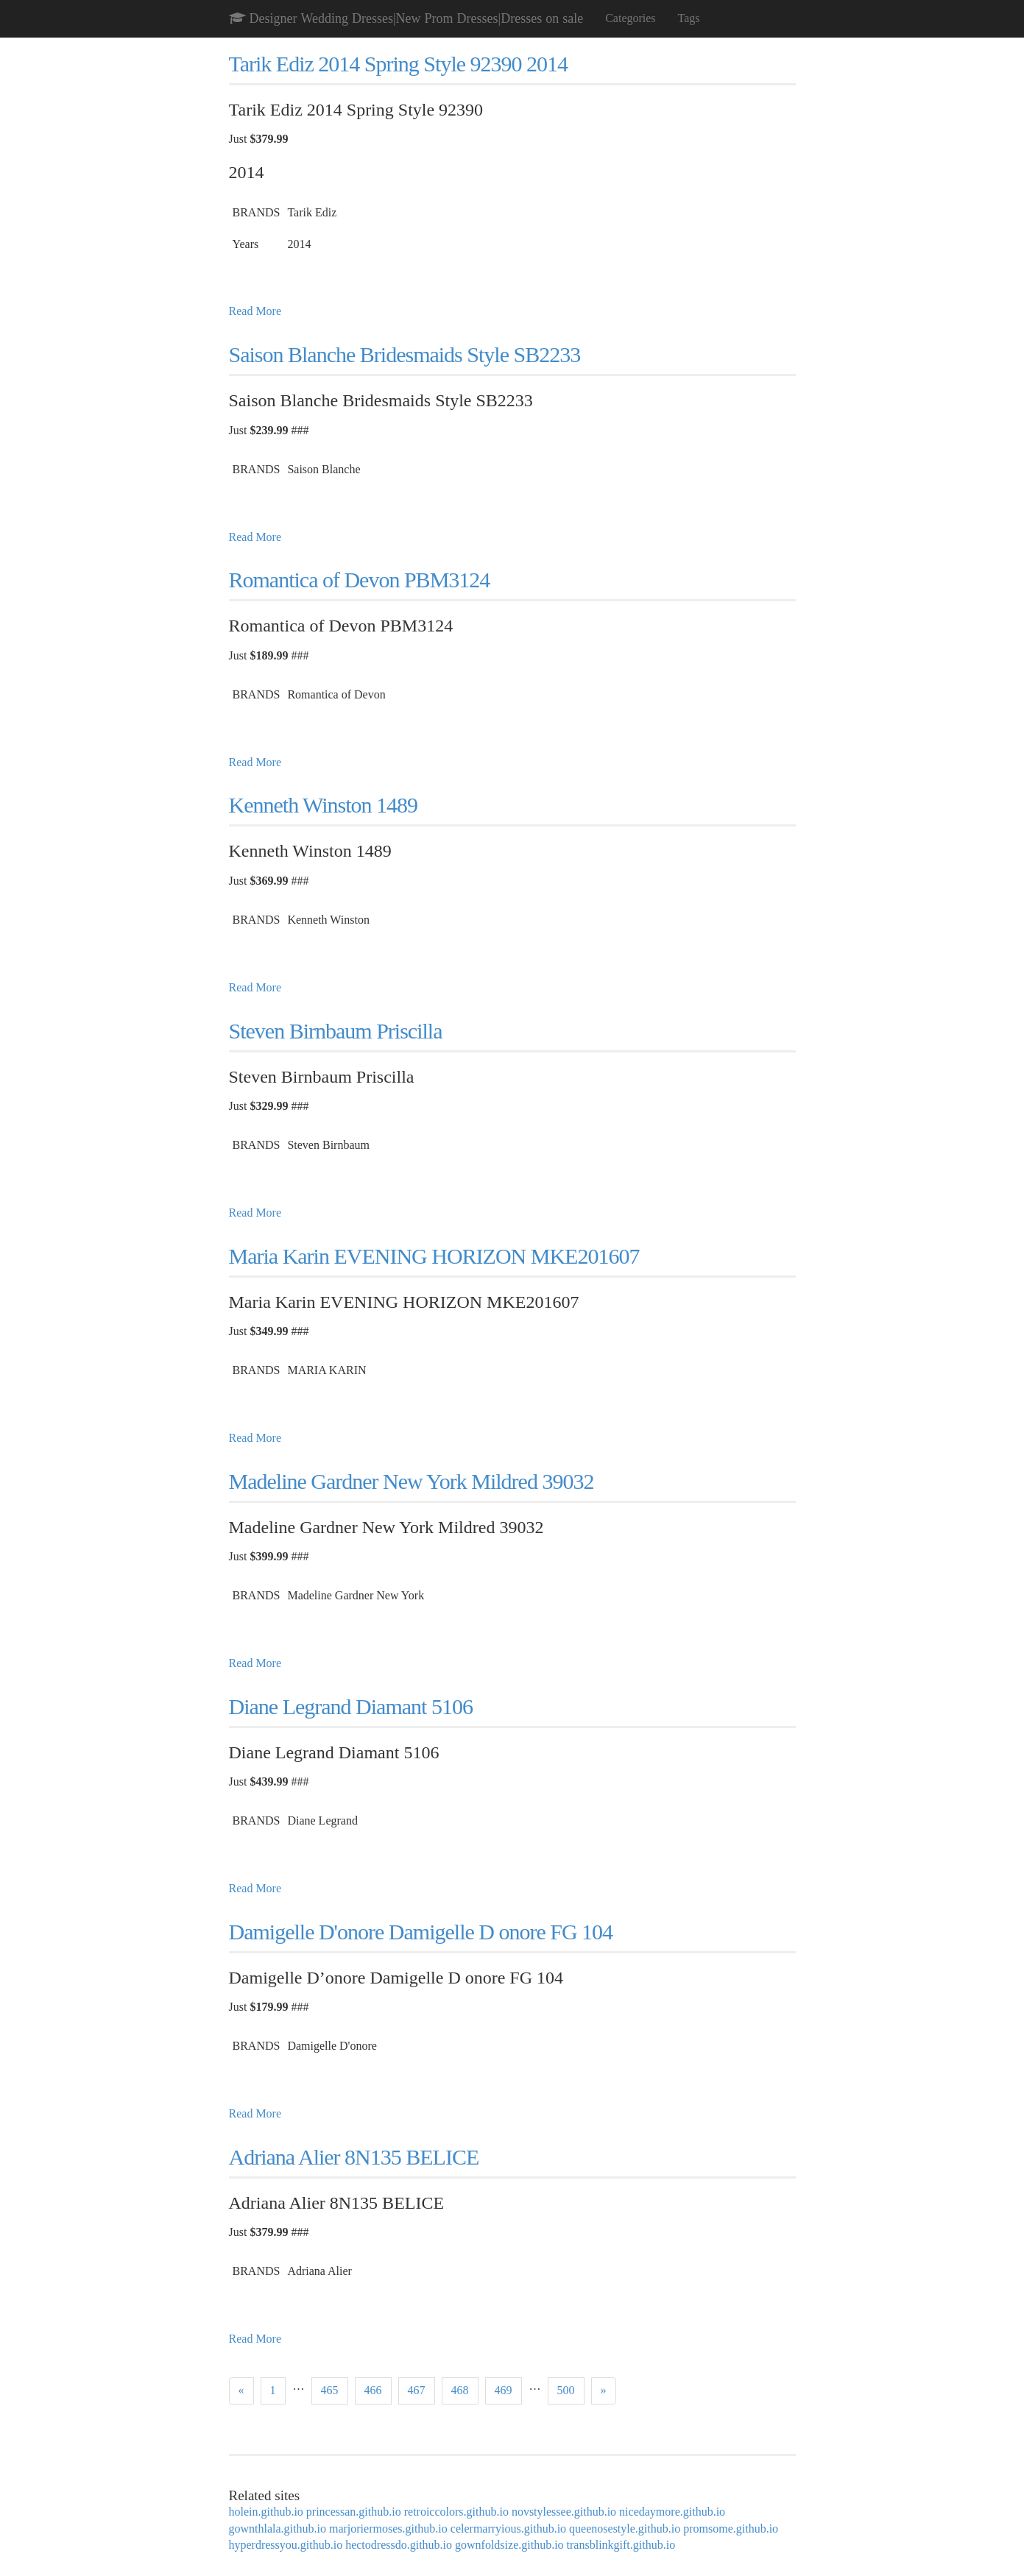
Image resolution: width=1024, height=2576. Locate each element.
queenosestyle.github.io (624, 2528)
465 (330, 2390)
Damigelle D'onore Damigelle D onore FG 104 (421, 1931)
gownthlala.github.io (277, 2528)
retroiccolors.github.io (456, 2511)
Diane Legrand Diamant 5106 (351, 1706)
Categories (630, 18)
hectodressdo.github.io (398, 2544)
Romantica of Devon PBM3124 (359, 579)
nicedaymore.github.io (672, 2511)
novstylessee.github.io (564, 2511)
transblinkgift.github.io (621, 2544)
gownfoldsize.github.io (509, 2544)
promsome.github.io (730, 2528)
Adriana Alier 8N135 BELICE (354, 2157)
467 (417, 2390)
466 (373, 2390)
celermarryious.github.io (508, 2528)
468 (460, 2390)
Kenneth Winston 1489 (323, 805)
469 (503, 2390)
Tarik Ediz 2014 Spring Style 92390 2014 (398, 64)
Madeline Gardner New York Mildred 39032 (411, 1481)
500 (566, 2390)
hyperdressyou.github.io (286, 2544)
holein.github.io (266, 2511)
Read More (255, 311)
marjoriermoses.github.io (388, 2528)
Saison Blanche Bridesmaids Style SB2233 (405, 354)
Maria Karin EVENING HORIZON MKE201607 (434, 1256)
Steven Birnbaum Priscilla (335, 1031)
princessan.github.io (353, 2511)
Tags (689, 18)
